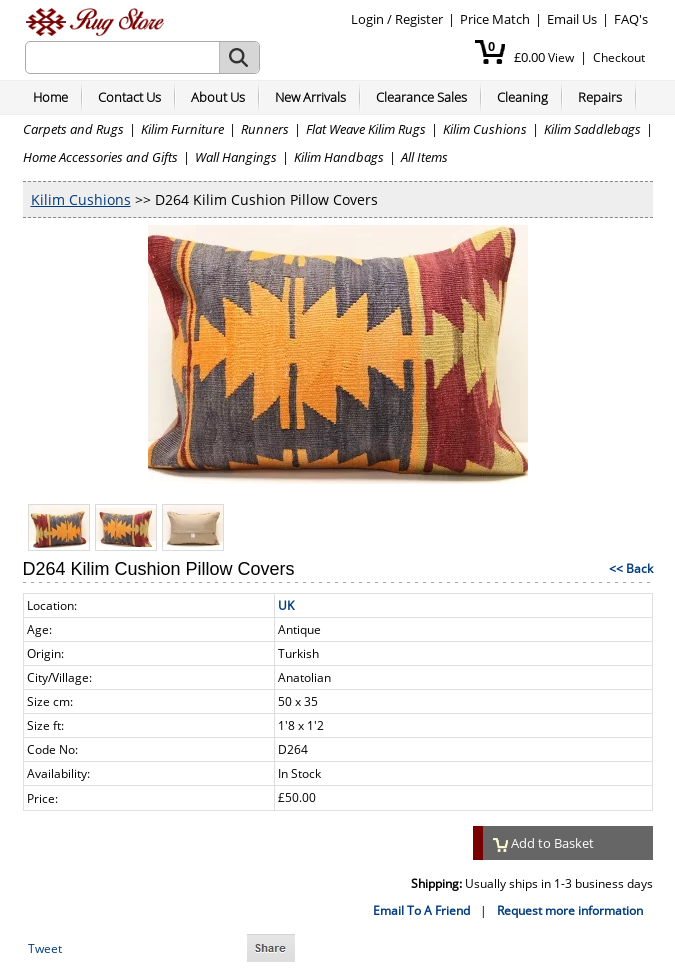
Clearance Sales (421, 97)
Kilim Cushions (485, 129)
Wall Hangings (236, 157)
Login (367, 19)
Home (50, 97)
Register (419, 19)
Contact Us (129, 97)
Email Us (572, 19)
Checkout (619, 57)
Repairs (600, 97)
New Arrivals (310, 97)
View (561, 57)
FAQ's (631, 19)
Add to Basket (544, 843)
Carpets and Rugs (73, 129)
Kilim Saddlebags (592, 129)
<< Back (631, 568)
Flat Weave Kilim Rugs (366, 129)
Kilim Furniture (182, 129)
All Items (424, 157)
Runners (265, 129)
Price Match (495, 19)
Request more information (570, 910)
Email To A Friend (421, 910)
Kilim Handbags (339, 157)
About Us (218, 97)
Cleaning (522, 97)
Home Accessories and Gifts (100, 157)
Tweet (45, 948)
